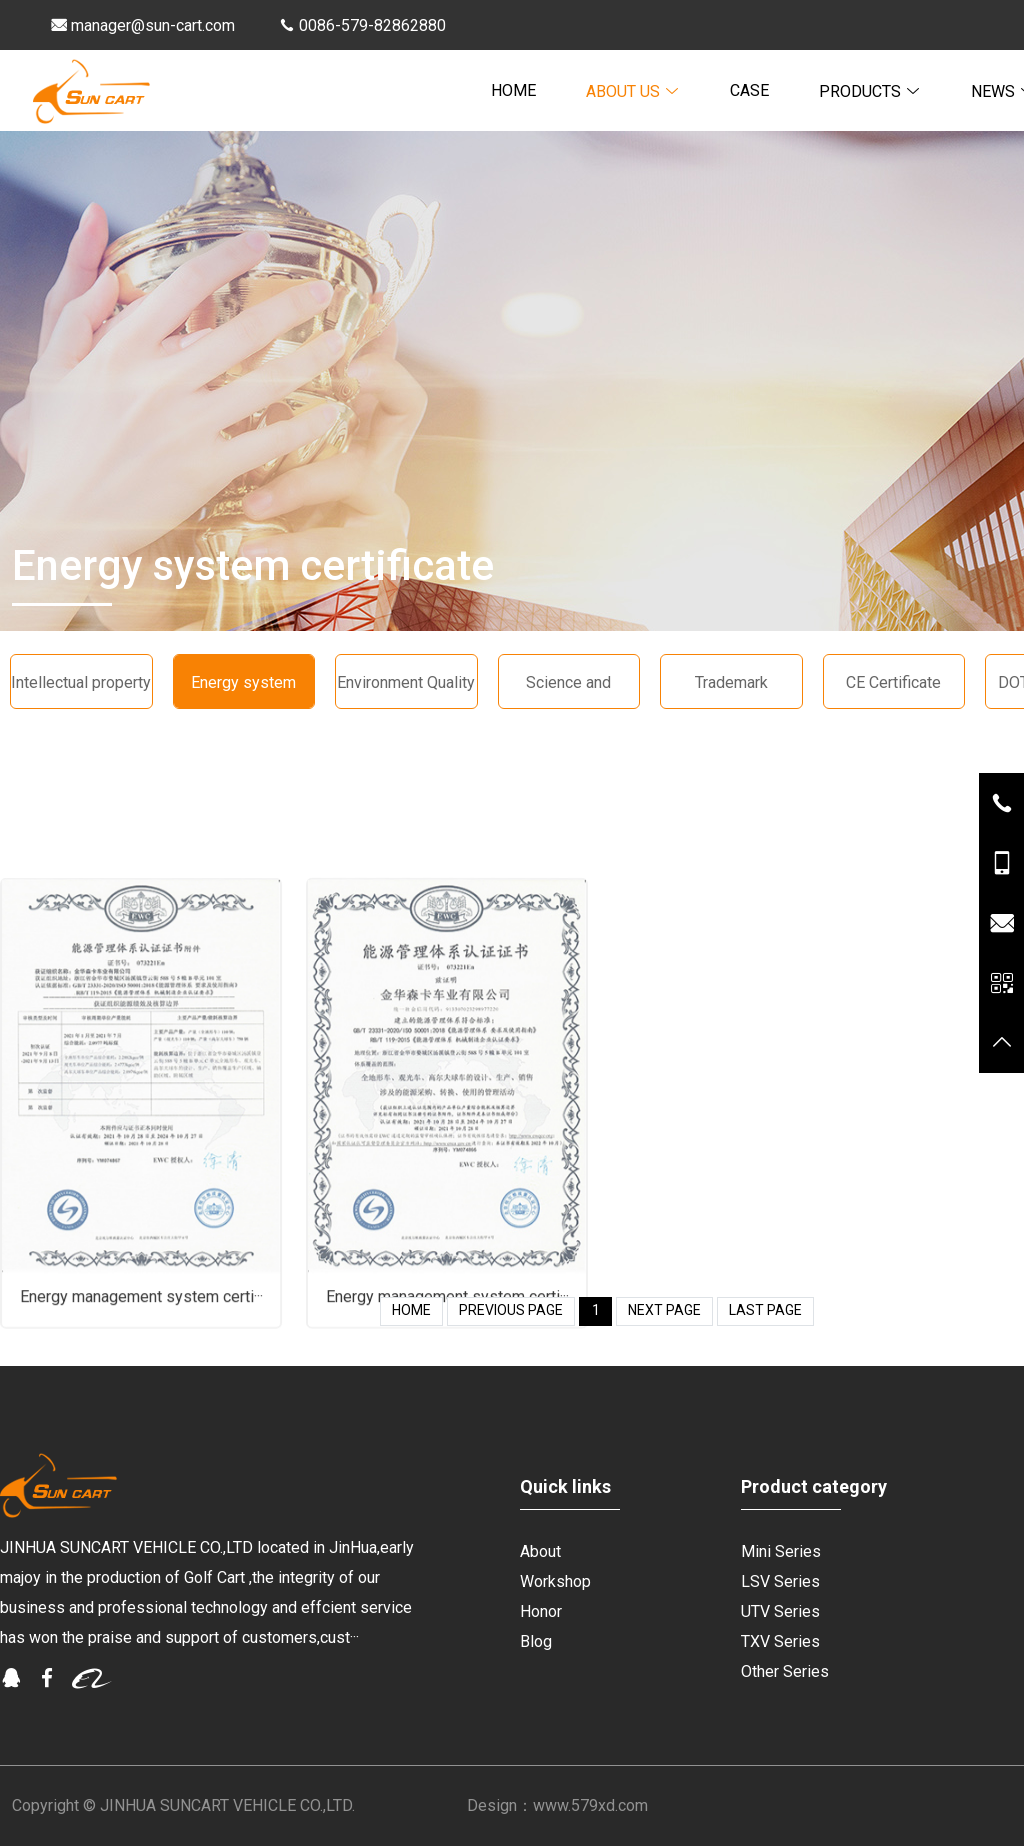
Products (870, 91)
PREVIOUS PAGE (511, 1310)
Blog (536, 1641)
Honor (541, 1611)
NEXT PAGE (664, 1310)
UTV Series (780, 1611)
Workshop (555, 1581)
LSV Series (780, 1581)
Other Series (785, 1671)
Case (749, 90)
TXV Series (780, 1641)
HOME (513, 90)
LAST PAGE (765, 1310)
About (540, 1551)
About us (633, 91)
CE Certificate (893, 682)
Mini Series (781, 1551)
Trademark (731, 682)
